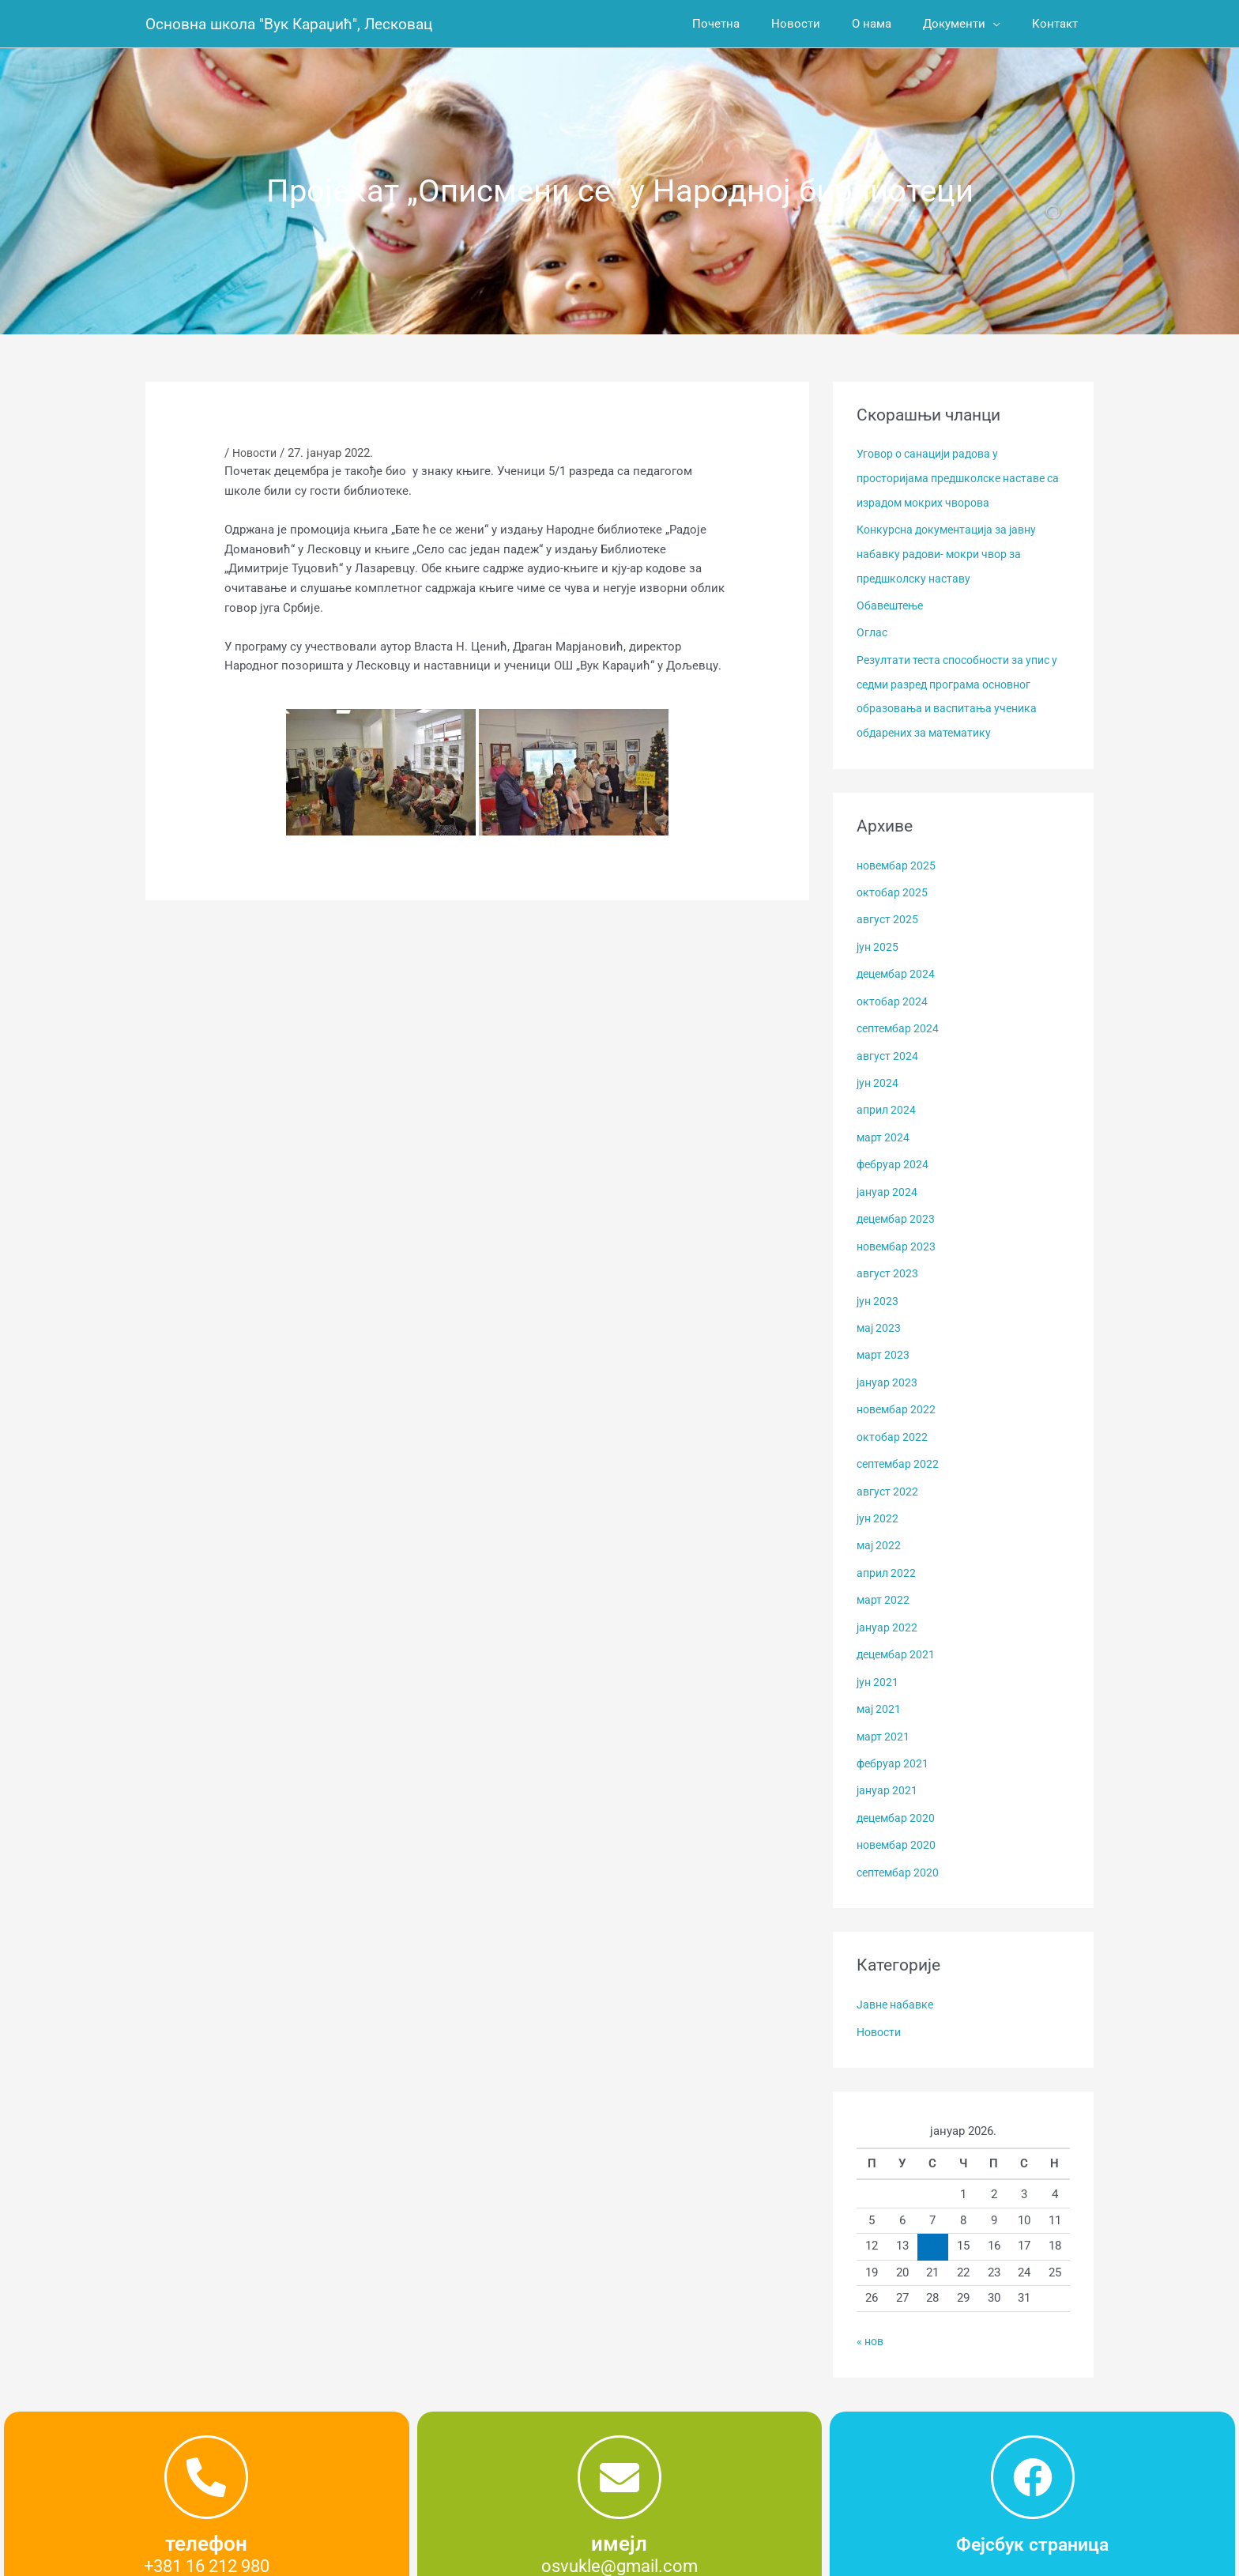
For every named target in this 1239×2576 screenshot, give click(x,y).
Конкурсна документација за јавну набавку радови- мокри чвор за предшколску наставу (954, 552)
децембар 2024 (898, 965)
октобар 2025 (893, 885)
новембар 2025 (898, 858)
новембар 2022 (898, 1392)
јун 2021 (879, 1659)
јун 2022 (879, 1499)
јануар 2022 (888, 1605)
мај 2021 (880, 1686)
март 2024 (884, 1125)
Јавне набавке (898, 1978)
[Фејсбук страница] (1033, 2448)
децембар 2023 (898, 1205)
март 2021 (884, 1712)
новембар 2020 (898, 1819)
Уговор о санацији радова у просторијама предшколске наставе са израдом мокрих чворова (959, 477)
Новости (256, 453)
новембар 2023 (898, 1232)
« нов (872, 2313)
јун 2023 (879, 1285)
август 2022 (889, 1472)
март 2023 (884, 1339)
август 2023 (889, 1259)
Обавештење (892, 602)
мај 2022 (880, 1525)
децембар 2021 (898, 1632)
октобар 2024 (893, 992)
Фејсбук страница (1032, 2514)
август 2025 (889, 912)
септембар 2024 (900, 1019)
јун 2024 (879, 1072)
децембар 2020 (898, 1793)
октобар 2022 (893, 1419)
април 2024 (888, 1099)
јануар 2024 (888, 1178)
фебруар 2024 (894, 1152)
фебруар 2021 (894, 1739)
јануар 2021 (888, 1766)
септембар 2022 (900, 1446)
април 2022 (888, 1552)
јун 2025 (879, 939)
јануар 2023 (888, 1366)
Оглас (873, 629)
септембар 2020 (900, 1846)
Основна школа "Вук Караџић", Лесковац (296, 23)
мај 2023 (880, 1312)
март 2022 (884, 1579)
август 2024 (889, 1046)
